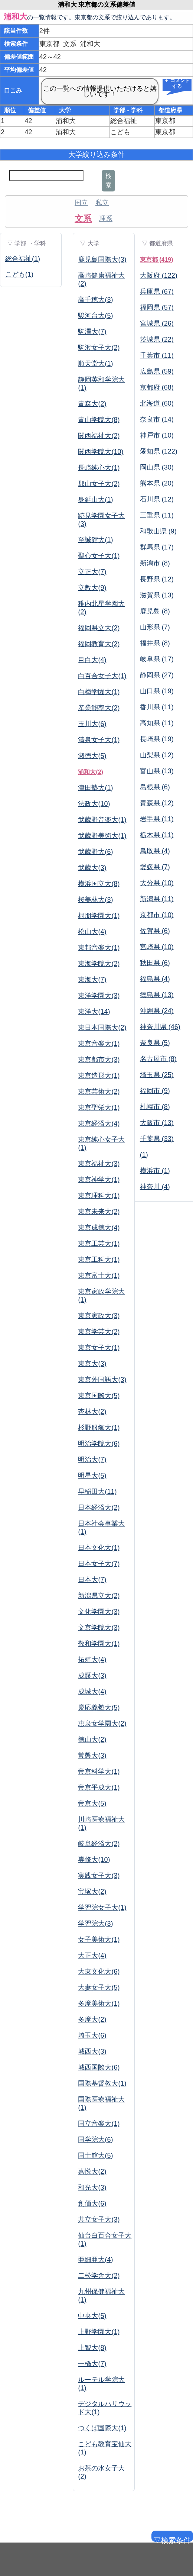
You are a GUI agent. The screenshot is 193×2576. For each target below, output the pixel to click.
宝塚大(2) (92, 1891)
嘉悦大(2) (92, 2171)
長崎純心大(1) (99, 467)
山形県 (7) (155, 627)
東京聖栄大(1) (99, 1107)
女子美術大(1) (99, 1939)
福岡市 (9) (155, 1090)
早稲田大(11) (97, 1491)
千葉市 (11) (157, 355)
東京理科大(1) (99, 1195)
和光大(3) (92, 2187)
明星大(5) (92, 1475)
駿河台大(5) (95, 315)
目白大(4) (92, 660)
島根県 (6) (155, 787)
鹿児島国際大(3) (102, 259)
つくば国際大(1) (102, 2428)
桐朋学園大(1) (99, 915)
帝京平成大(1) (99, 1787)
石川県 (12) (157, 499)
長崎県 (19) (157, 739)
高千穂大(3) (95, 299)
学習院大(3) (95, 1923)
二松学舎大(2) (99, 2275)
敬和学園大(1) (99, 1643)
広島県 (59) (157, 371)
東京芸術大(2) (99, 1091)
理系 (105, 218)
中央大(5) (92, 2315)
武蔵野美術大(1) (102, 835)
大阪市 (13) (157, 1122)
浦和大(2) (90, 772)
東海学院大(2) (99, 963)
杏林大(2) (92, 1411)
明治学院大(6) (99, 1443)
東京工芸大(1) (99, 1243)
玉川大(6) (92, 724)
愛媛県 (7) (155, 867)
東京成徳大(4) (99, 1227)
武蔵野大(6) (95, 851)
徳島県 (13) (157, 995)
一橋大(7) (92, 2363)
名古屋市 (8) (158, 1059)
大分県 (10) (157, 883)
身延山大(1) (95, 499)
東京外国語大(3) (102, 1379)
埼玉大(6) (92, 2035)
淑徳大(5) (92, 756)
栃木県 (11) (157, 835)
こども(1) (19, 274)
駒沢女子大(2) (99, 347)
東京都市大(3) (99, 1059)
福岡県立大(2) (99, 628)
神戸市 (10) (157, 435)
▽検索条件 (171, 2539)
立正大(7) (92, 572)
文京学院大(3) (99, 1627)
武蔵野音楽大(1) (102, 819)
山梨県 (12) (157, 755)
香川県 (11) (157, 707)
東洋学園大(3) (99, 995)
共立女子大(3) (99, 2219)
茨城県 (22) (157, 339)
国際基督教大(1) (102, 2083)
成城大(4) (92, 1691)
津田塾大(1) (95, 788)
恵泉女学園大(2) (102, 1723)
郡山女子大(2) (99, 483)
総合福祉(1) (22, 258)
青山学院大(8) (99, 419)
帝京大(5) (92, 1803)
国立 (81, 202)
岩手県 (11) (157, 819)
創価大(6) (92, 2203)
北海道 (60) (157, 403)
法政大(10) (94, 803)
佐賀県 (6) (155, 931)
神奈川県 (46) (160, 1027)
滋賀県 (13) (157, 595)
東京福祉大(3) (99, 1163)
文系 (83, 218)
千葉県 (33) (157, 1138)
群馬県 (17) (157, 547)
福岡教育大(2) (99, 644)
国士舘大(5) (95, 2155)
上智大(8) (92, 2347)
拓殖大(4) (92, 1659)
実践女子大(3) (99, 1875)
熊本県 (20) (157, 483)
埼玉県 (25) (157, 1075)
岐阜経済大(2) (99, 1843)
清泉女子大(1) (99, 740)
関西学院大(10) (100, 451)
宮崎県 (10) (157, 947)
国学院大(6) (95, 2139)
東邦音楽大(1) (99, 947)
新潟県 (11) (157, 899)
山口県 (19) (157, 691)
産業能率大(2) (99, 708)
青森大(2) (92, 403)
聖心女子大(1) (99, 556)
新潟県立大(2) (99, 1595)
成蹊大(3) (92, 1675)
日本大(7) (92, 1579)
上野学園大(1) (99, 2331)
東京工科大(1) (99, 1259)
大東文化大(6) (99, 1971)
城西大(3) (92, 2051)
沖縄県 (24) (157, 1011)
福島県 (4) (155, 979)
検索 (108, 180)
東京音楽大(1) (99, 1043)
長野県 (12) (157, 579)
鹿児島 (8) (155, 611)
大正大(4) (92, 1955)
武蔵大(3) (92, 867)
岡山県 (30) (157, 467)
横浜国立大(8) (99, 883)
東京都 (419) (156, 260)
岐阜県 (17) (157, 659)
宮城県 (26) (157, 323)
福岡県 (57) (157, 307)
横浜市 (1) (155, 1170)
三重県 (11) (157, 515)
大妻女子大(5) (99, 1987)
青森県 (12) (157, 803)
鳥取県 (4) (155, 851)
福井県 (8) (155, 643)
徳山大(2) (92, 1739)
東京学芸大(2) (99, 1331)
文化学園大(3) (99, 1611)
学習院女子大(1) (102, 1907)
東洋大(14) (94, 1011)
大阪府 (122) (158, 275)
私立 (102, 202)
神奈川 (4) (155, 1186)
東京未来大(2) (99, 1211)
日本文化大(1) (99, 1547)
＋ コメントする (177, 84)
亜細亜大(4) (95, 2259)
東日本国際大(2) (102, 1027)
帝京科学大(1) (99, 1771)
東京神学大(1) (99, 1179)
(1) (144, 1154)
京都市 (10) (157, 915)
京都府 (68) (157, 387)
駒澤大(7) (92, 331)
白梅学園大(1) (99, 692)
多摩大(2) (92, 2019)
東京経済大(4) (99, 1123)
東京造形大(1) (99, 1075)
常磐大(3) (92, 1755)
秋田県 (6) (155, 963)
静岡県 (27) (157, 675)
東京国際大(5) (99, 1395)
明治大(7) (92, 1459)
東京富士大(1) (99, 1275)
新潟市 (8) (155, 563)
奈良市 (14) (157, 419)
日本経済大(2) (99, 1507)
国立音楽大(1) (99, 2123)
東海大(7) (92, 979)
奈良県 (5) (155, 1043)
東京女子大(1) (99, 1347)
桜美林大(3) (95, 899)
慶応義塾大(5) (99, 1707)
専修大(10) (94, 1859)
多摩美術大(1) (99, 2003)
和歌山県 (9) (158, 531)
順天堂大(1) (95, 363)
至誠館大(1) (95, 540)
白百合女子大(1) (102, 676)
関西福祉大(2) (99, 435)
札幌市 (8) (155, 1106)
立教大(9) (92, 587)
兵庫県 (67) (157, 291)
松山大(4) (92, 931)
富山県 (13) (157, 771)
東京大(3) (92, 1363)
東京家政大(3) (99, 1315)
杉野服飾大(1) (99, 1427)
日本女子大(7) (99, 1563)
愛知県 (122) (158, 451)
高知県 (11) (157, 723)
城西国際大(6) (99, 2067)
